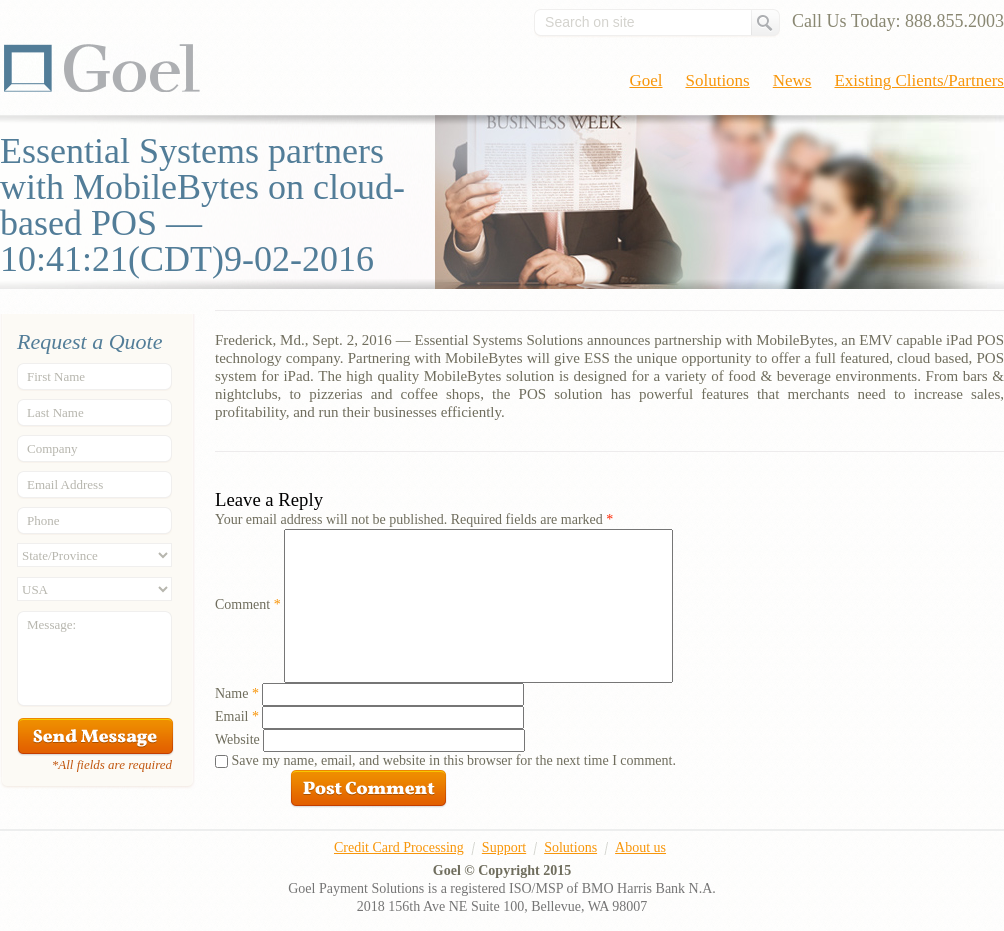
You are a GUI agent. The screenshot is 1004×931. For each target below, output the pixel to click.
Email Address (65, 484)
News (792, 80)
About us (640, 847)
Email (237, 716)
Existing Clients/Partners (919, 80)
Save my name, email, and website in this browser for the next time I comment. (454, 760)
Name (237, 693)
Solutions (718, 80)
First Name (56, 376)
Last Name (55, 412)
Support (504, 847)
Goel (102, 68)
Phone (43, 520)
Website (237, 739)
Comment (248, 604)
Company (52, 448)
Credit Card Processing (399, 847)
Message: (51, 624)
